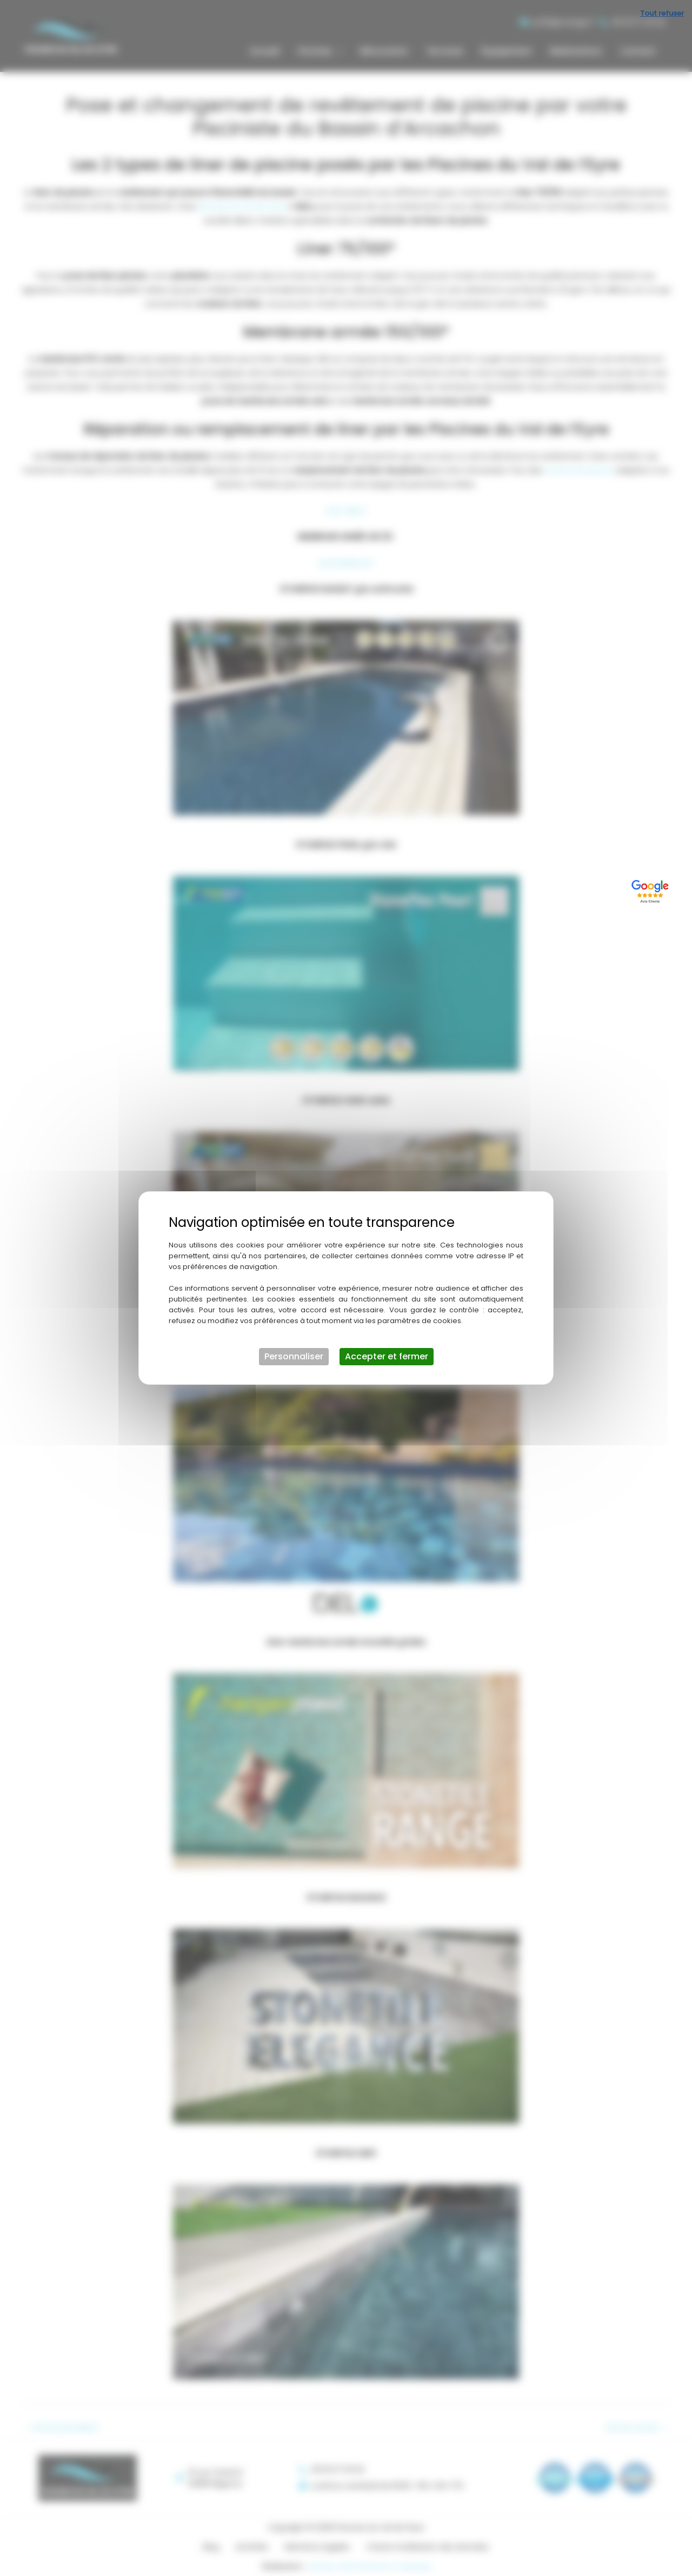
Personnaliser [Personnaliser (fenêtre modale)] (293, 1356)
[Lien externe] (652, 890)
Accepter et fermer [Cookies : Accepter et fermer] (386, 1356)
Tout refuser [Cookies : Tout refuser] (662, 13)
